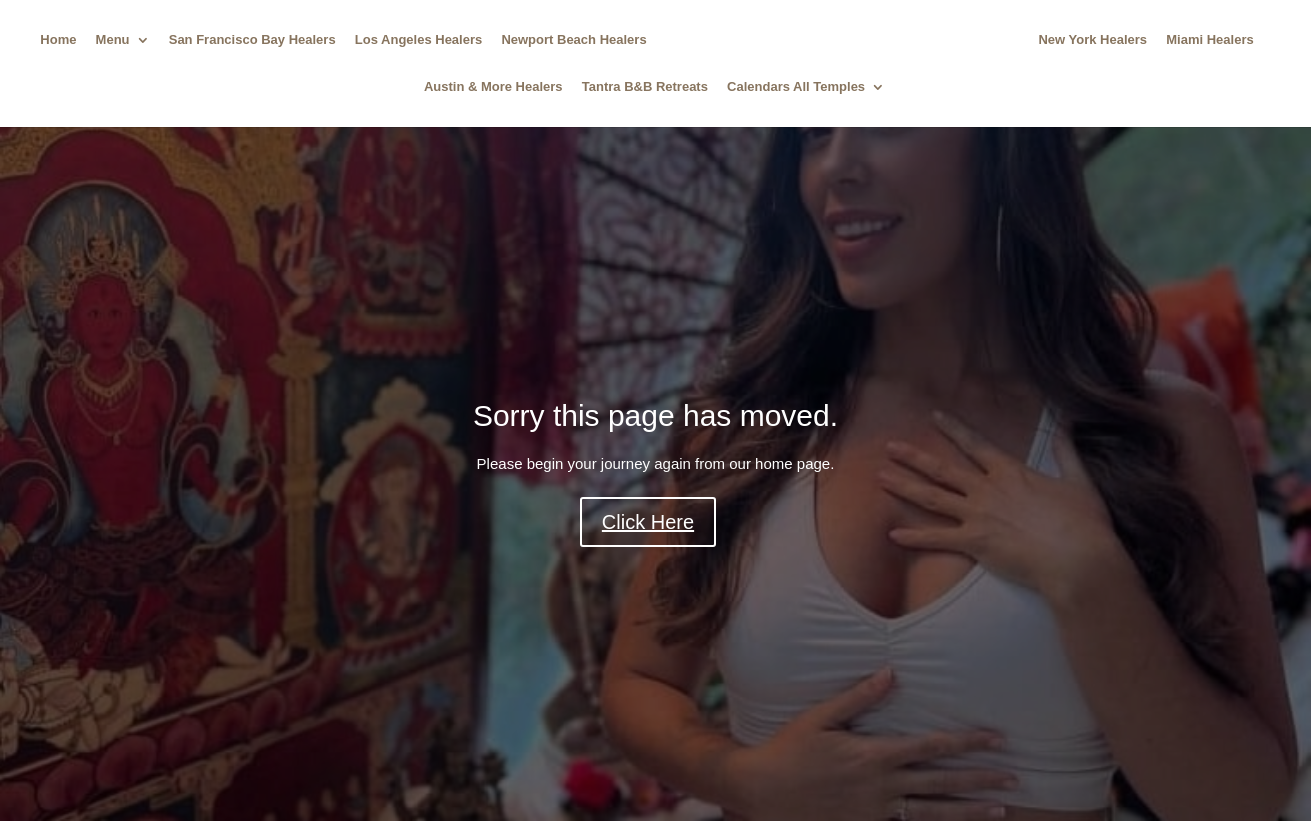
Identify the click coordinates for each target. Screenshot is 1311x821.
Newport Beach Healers (573, 40)
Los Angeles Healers (418, 40)
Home (58, 40)
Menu (113, 40)
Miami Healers (1209, 40)
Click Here (648, 522)
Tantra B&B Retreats (645, 87)
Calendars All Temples (796, 87)
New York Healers (1092, 40)
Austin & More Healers (493, 87)
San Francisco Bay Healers (252, 40)
